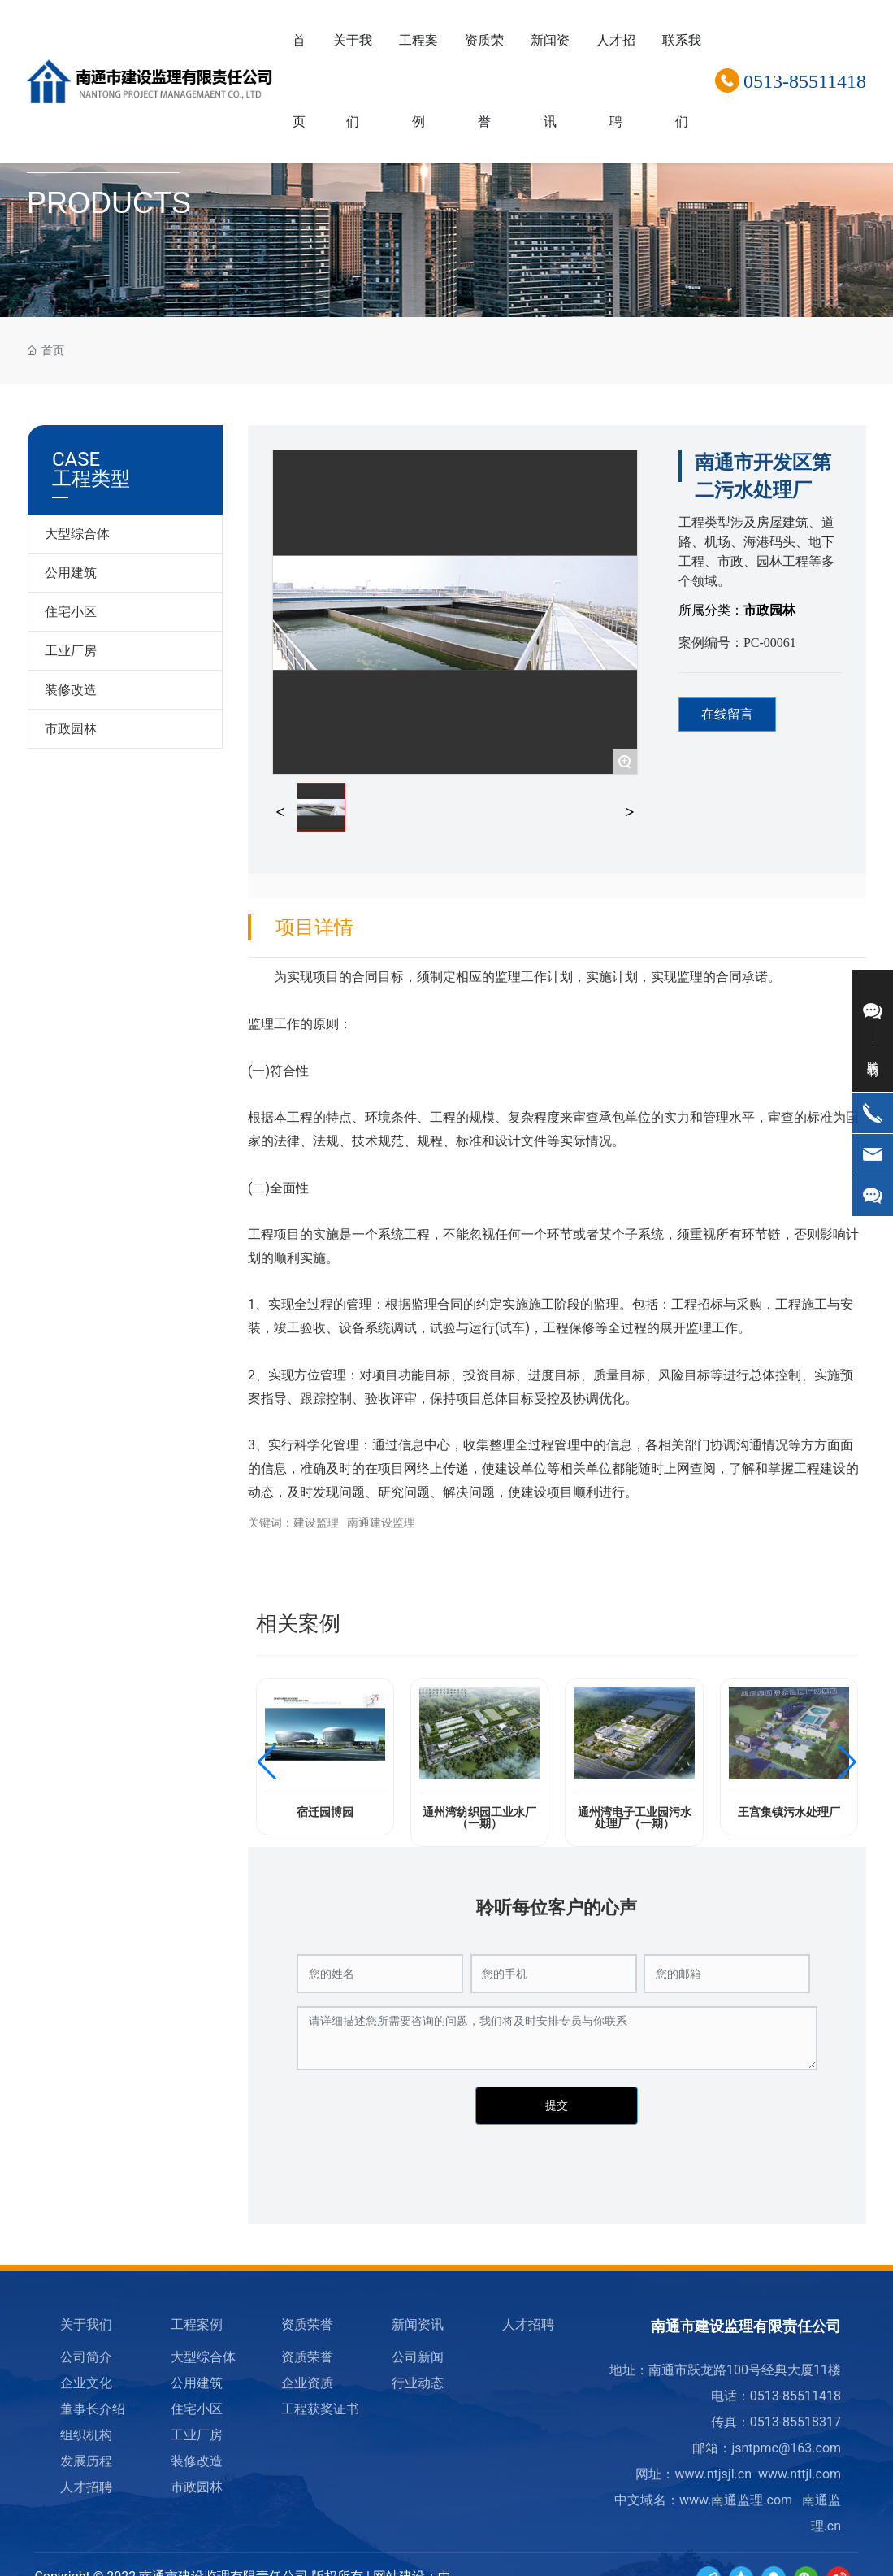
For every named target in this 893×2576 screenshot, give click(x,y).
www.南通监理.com (735, 2500)
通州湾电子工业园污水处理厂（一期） (634, 1818)
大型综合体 (77, 534)
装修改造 (71, 690)
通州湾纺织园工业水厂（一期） (479, 1818)
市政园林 (71, 729)
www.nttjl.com (799, 2474)
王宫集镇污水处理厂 (789, 1812)
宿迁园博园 (325, 1812)
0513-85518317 (795, 2422)
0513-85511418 (804, 81)
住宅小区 (71, 612)
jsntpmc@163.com (786, 2448)
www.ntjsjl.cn (713, 2474)
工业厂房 (71, 651)
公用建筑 (71, 573)
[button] (267, 1762)
